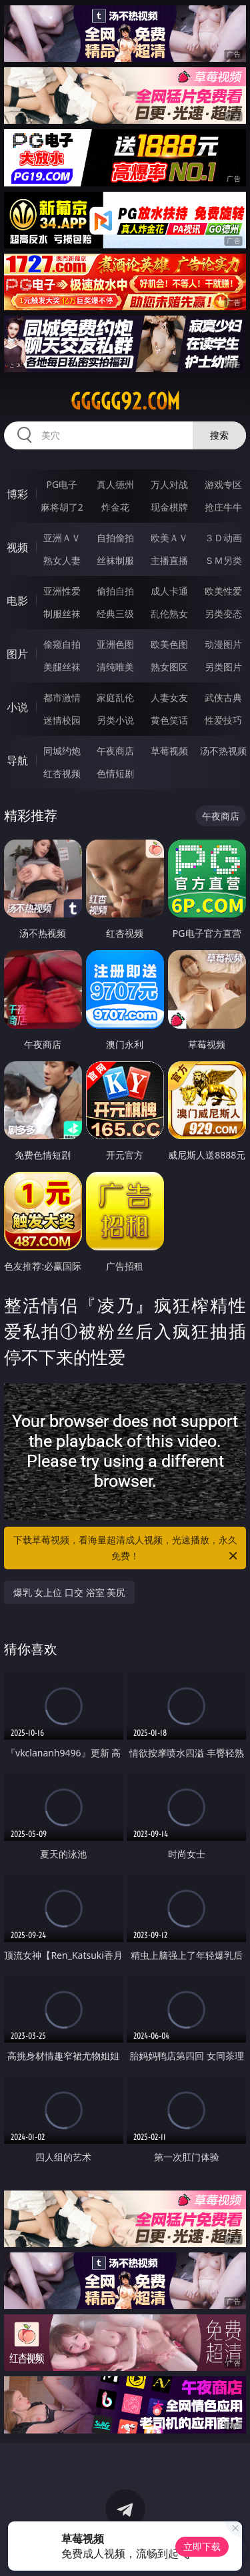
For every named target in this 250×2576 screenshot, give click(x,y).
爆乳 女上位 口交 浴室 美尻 (69, 1592)
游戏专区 (223, 484)
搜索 (219, 435)
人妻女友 (169, 697)
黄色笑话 (169, 720)
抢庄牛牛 (223, 507)
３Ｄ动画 (223, 537)
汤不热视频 (223, 750)
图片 (17, 653)
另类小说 (115, 720)
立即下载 (202, 2546)
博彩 (17, 494)
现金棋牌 (169, 507)
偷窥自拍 (62, 644)
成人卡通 (169, 591)
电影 (17, 600)
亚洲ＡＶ (62, 537)
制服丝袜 (62, 613)
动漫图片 (223, 644)
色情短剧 (115, 773)
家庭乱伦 (115, 697)
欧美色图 (169, 644)
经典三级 (115, 613)
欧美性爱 (223, 591)
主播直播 (169, 560)
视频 (17, 547)
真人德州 (115, 484)
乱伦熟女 (169, 613)
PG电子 (61, 484)
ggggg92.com (125, 401)
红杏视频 (62, 773)
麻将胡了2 (62, 507)
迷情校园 (62, 720)
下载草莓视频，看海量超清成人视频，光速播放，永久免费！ (126, 1548)
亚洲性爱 (62, 591)
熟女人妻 (62, 560)
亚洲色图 (115, 644)
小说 (17, 707)
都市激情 (62, 697)
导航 (17, 760)
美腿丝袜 (62, 666)
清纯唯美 (115, 666)
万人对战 (169, 484)
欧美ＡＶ (169, 537)
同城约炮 (62, 750)
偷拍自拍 (115, 591)
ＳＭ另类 (223, 560)
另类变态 (223, 613)
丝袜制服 (115, 560)
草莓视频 (169, 750)
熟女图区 (169, 666)
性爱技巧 (223, 720)
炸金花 (115, 507)
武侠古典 (223, 697)
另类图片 (223, 666)
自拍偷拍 (115, 537)
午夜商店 (115, 750)
